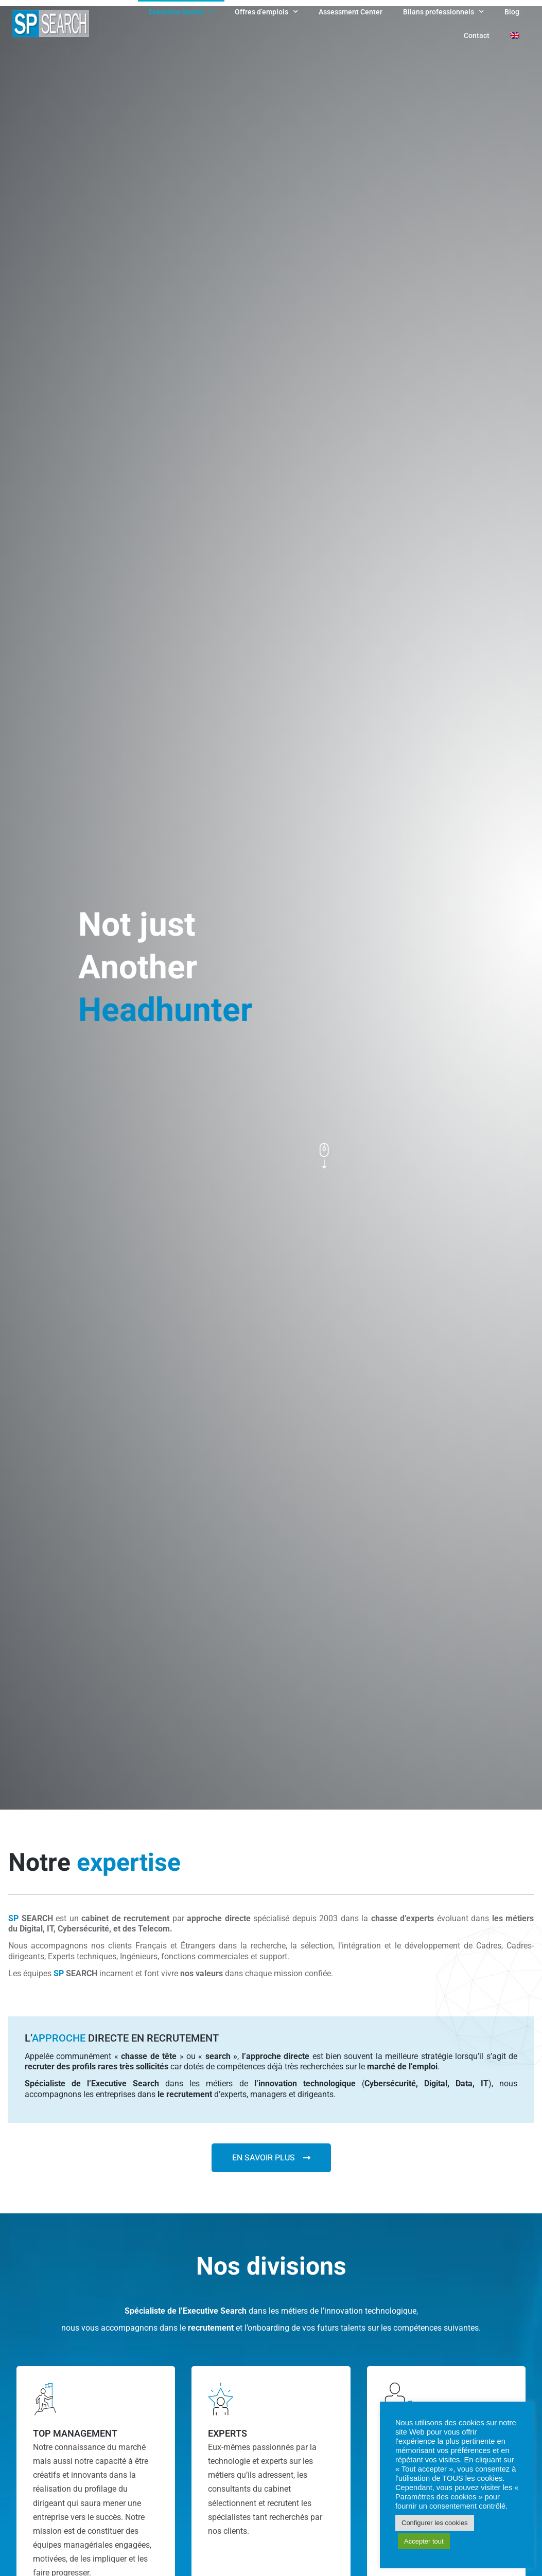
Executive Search (181, 12)
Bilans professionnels (443, 12)
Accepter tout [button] (424, 2541)
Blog (511, 12)
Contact (476, 35)
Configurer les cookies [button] (434, 2523)
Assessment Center (350, 12)
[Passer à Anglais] (515, 35)
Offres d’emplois (266, 12)
